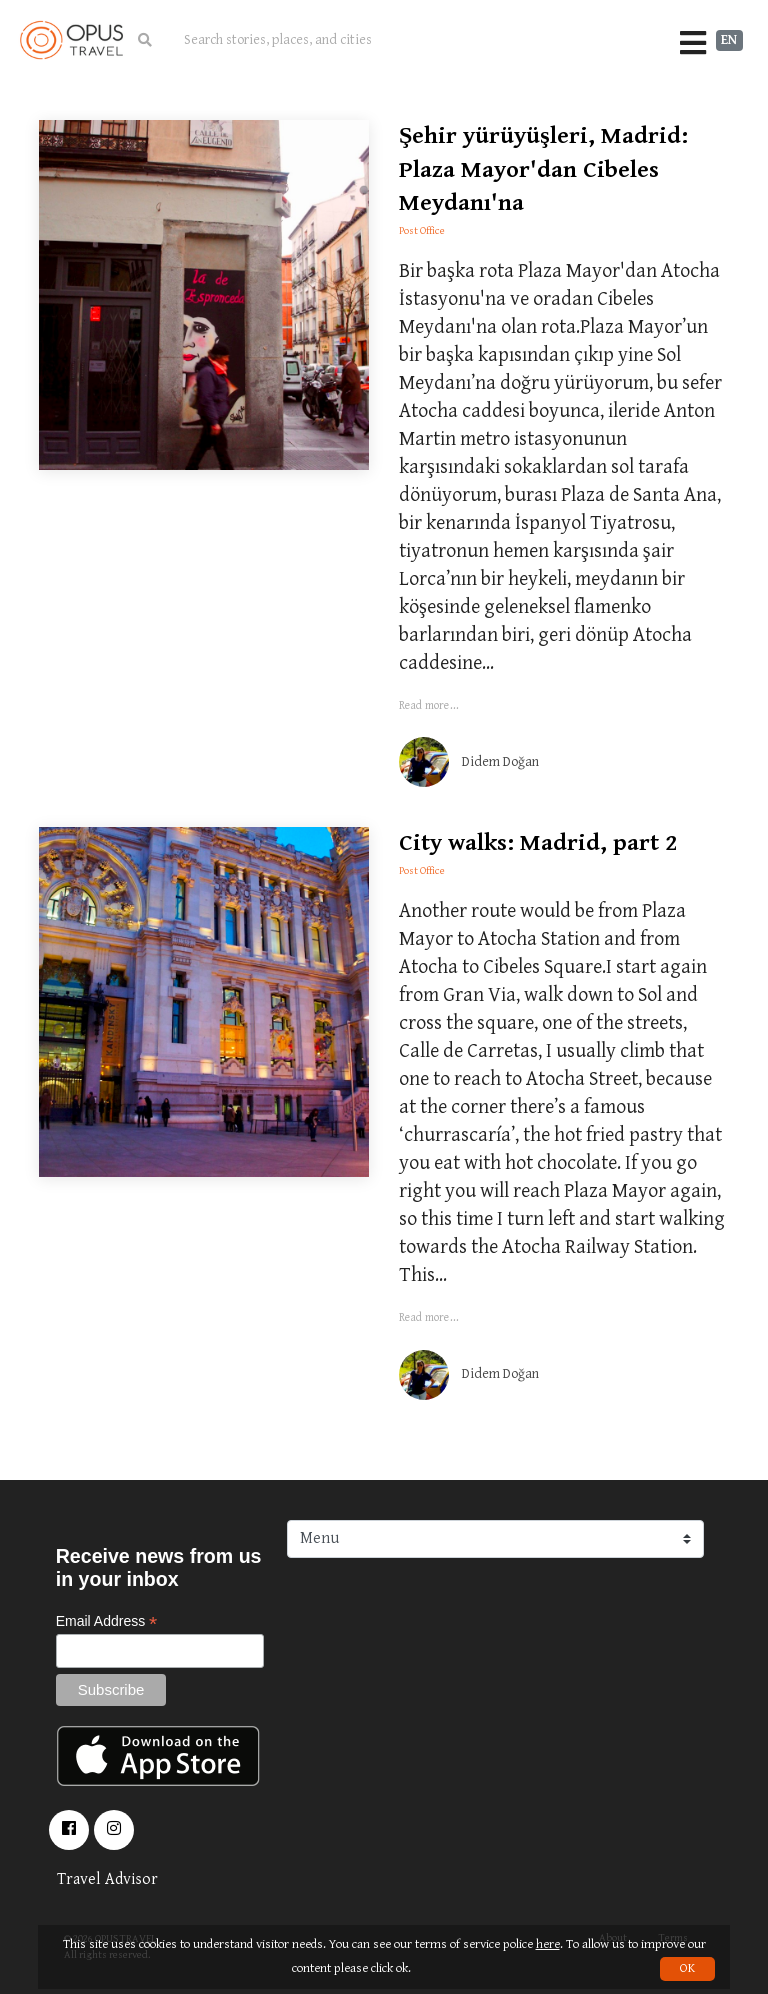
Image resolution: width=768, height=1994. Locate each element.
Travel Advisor (107, 1879)
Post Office (422, 230)
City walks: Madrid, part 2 (538, 843)
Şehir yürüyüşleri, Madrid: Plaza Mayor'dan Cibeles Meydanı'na (543, 169)
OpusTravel (71, 40)
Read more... (429, 705)
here (548, 1944)
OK (687, 1968)
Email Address (107, 1621)
